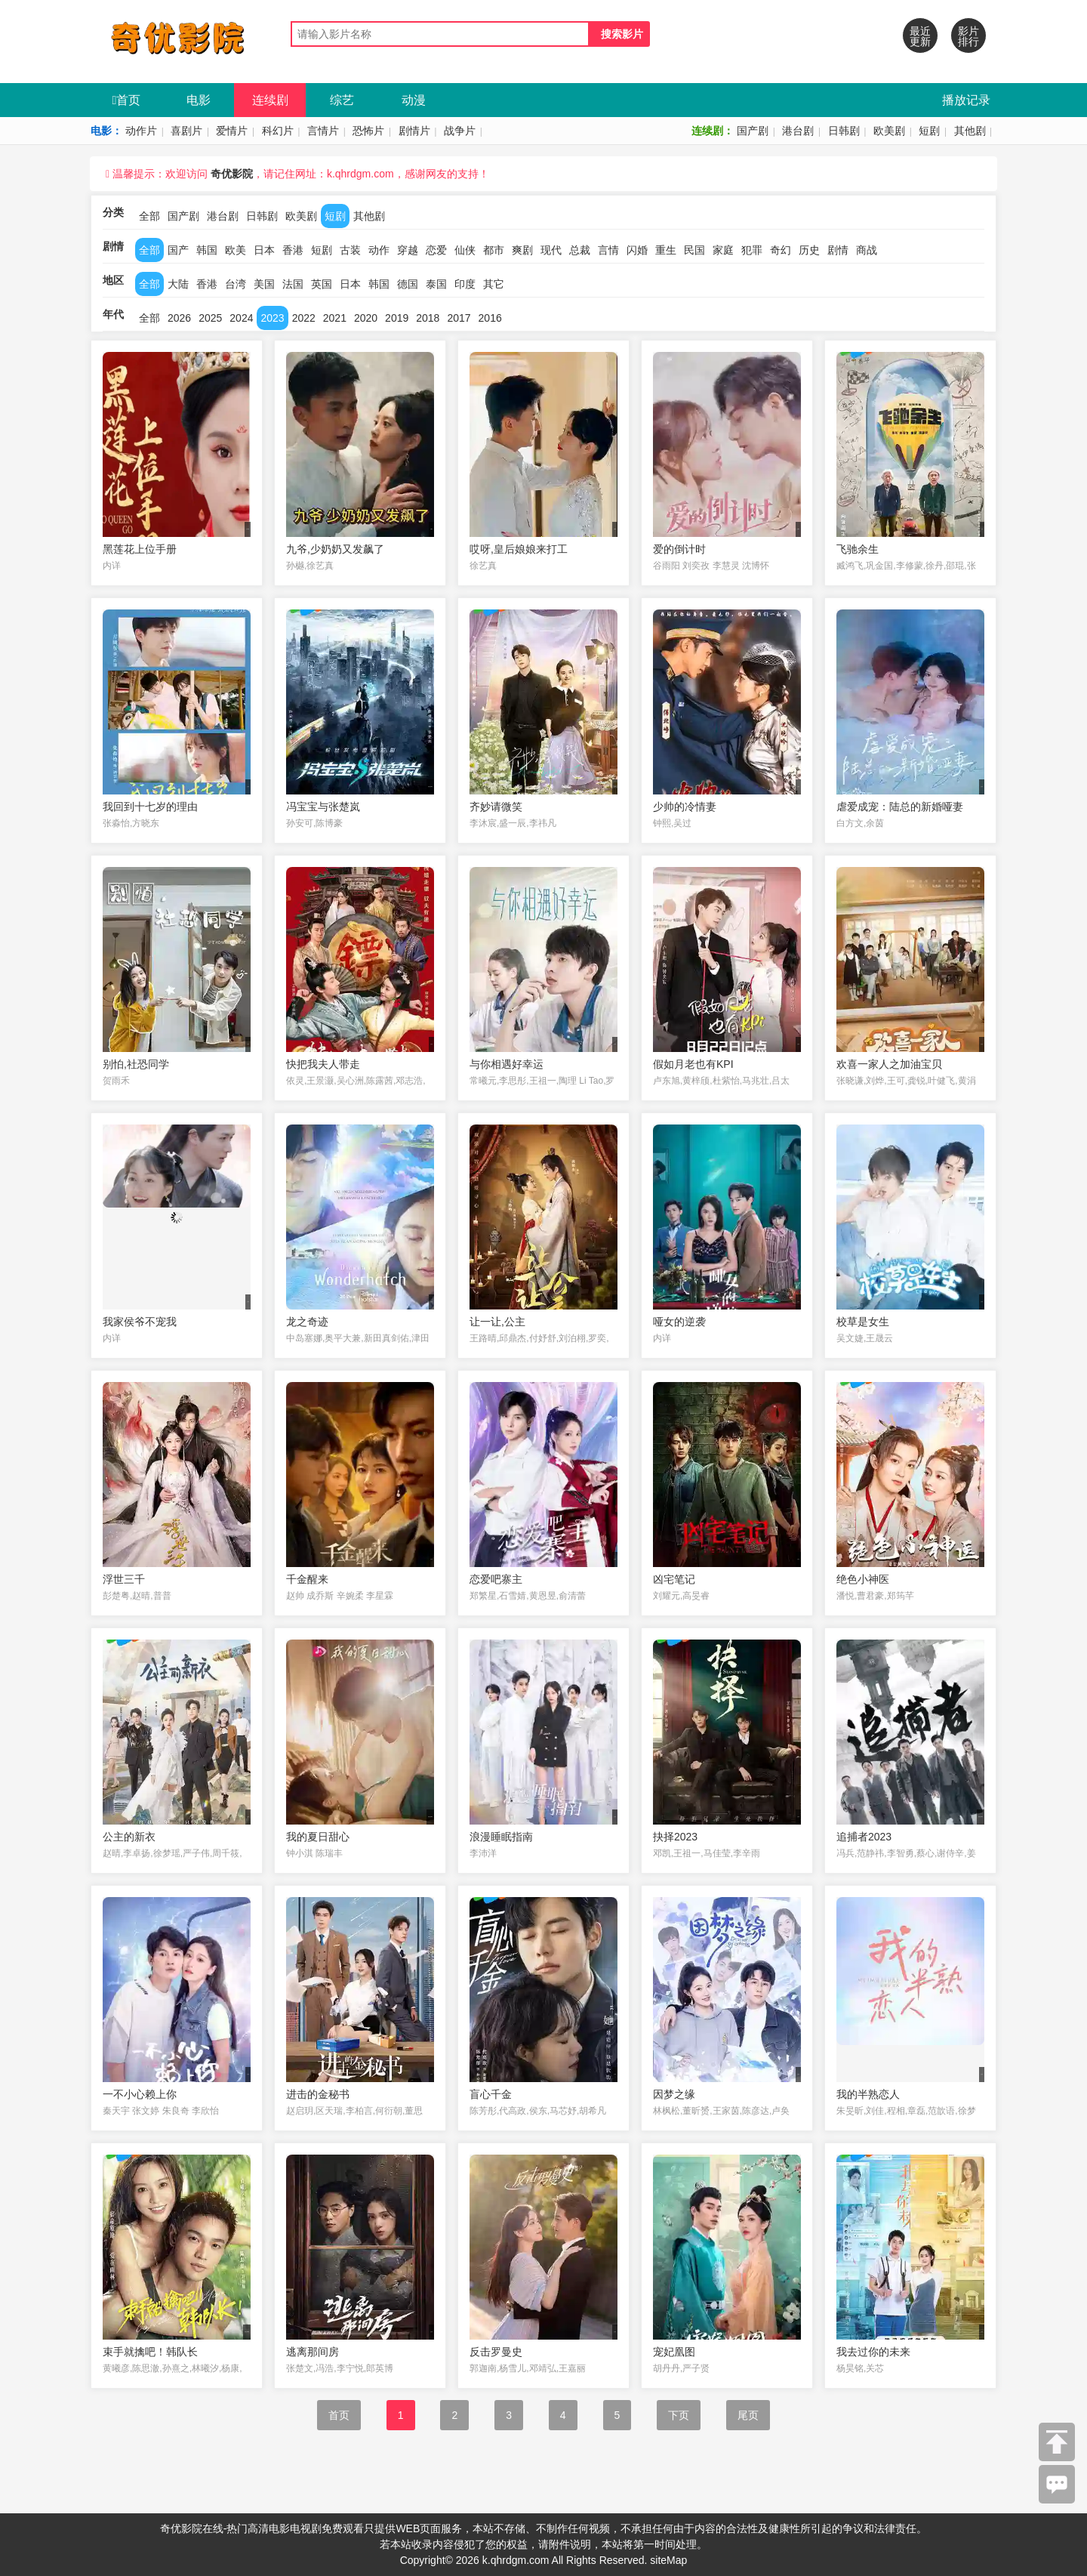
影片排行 (968, 36)
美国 (264, 284)
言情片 (323, 131)
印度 (465, 284)
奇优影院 (232, 174)
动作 (379, 250)
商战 (866, 250)
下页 (678, 2415)
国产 (178, 250)
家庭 (723, 250)
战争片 (460, 131)
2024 (241, 318)
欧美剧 (889, 131)
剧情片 (414, 131)
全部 (149, 216)
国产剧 (752, 131)
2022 (304, 318)
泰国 (436, 284)
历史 (809, 250)
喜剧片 (186, 131)
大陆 (178, 284)
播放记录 (966, 100)
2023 (272, 318)
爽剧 (522, 250)
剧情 (837, 250)
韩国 (206, 250)
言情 (608, 250)
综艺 (342, 100)
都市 (493, 250)
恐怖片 (368, 131)
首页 (126, 100)
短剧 (929, 131)
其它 (493, 284)
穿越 (407, 250)
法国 (292, 284)
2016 (490, 318)
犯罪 (751, 250)
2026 (179, 318)
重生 (665, 250)
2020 (365, 318)
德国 (407, 284)
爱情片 (232, 131)
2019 (396, 318)
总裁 (579, 250)
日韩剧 (844, 131)
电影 (198, 100)
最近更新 (920, 36)
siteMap (668, 2560)
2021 (334, 318)
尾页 (748, 2415)
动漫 (414, 100)
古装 (350, 250)
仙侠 (465, 250)
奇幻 (780, 250)
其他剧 (970, 131)
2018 (427, 318)
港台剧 (798, 131)
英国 (321, 284)
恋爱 (436, 250)
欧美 (235, 250)
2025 (210, 318)
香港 (292, 250)
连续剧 (270, 100)
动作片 (141, 131)
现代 (551, 250)
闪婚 (637, 250)
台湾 (235, 284)
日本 (264, 250)
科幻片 (278, 131)
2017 (458, 318)
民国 (694, 250)
